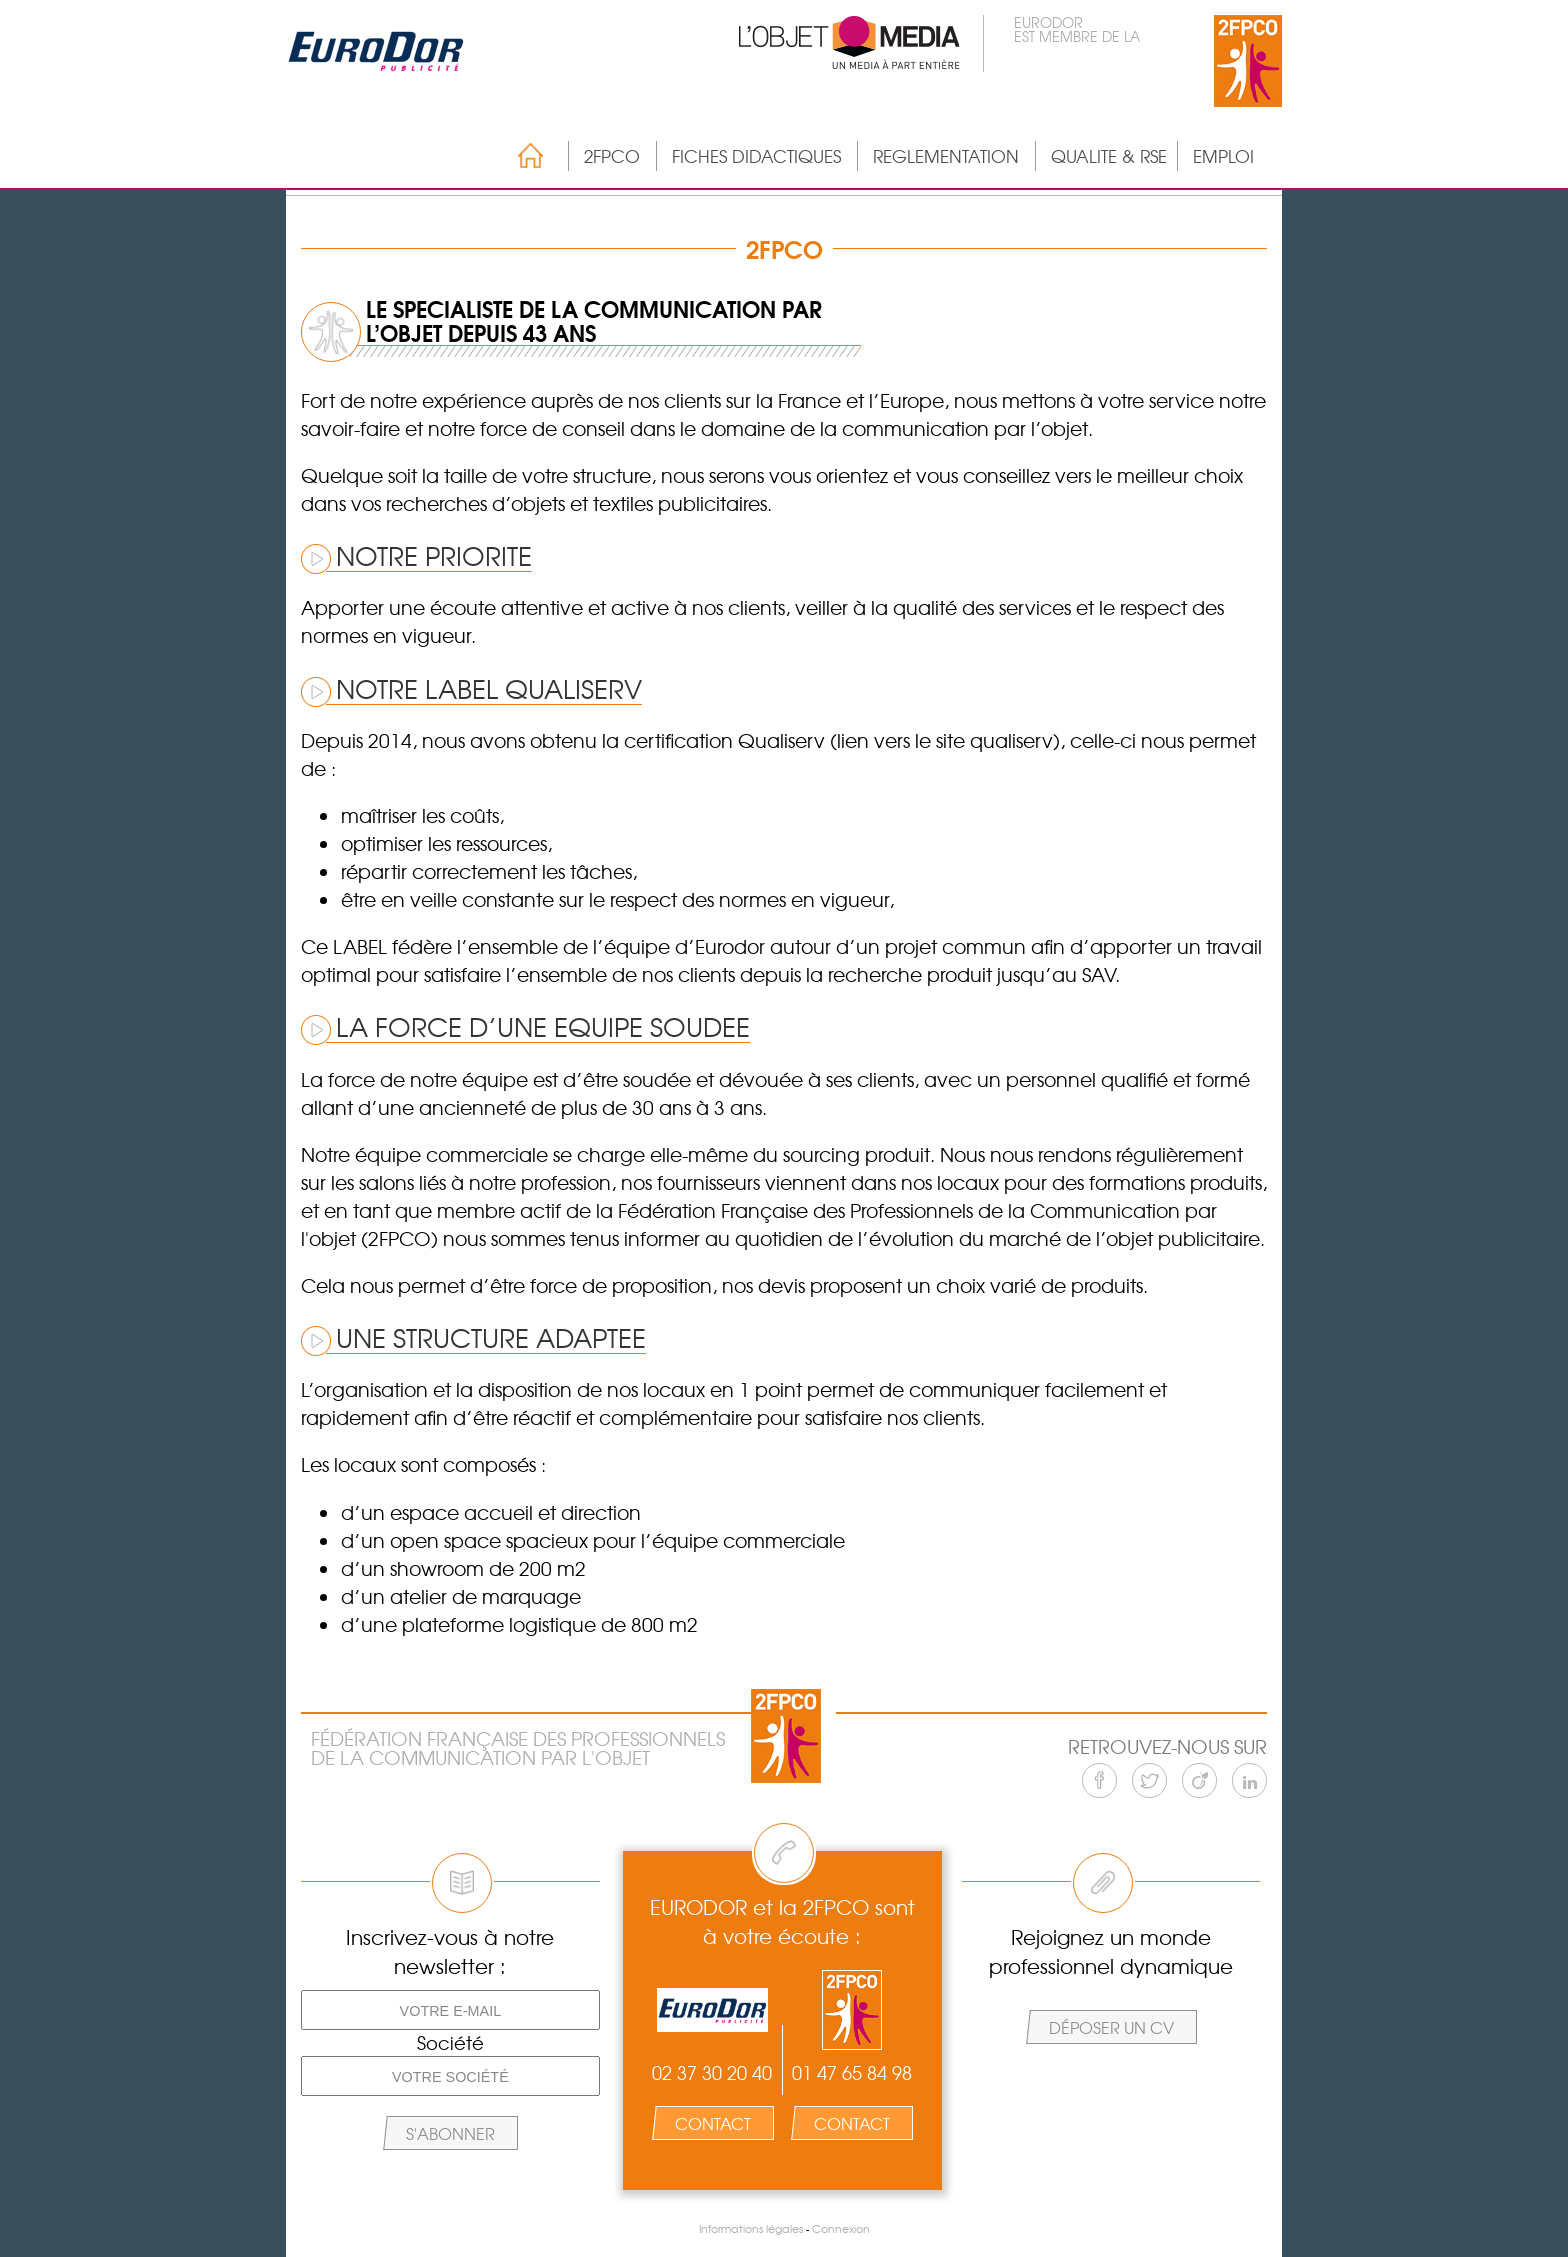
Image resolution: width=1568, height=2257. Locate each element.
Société (450, 2043)
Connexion (841, 2228)
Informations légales (751, 2228)
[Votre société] (450, 2076)
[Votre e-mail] (450, 2010)
